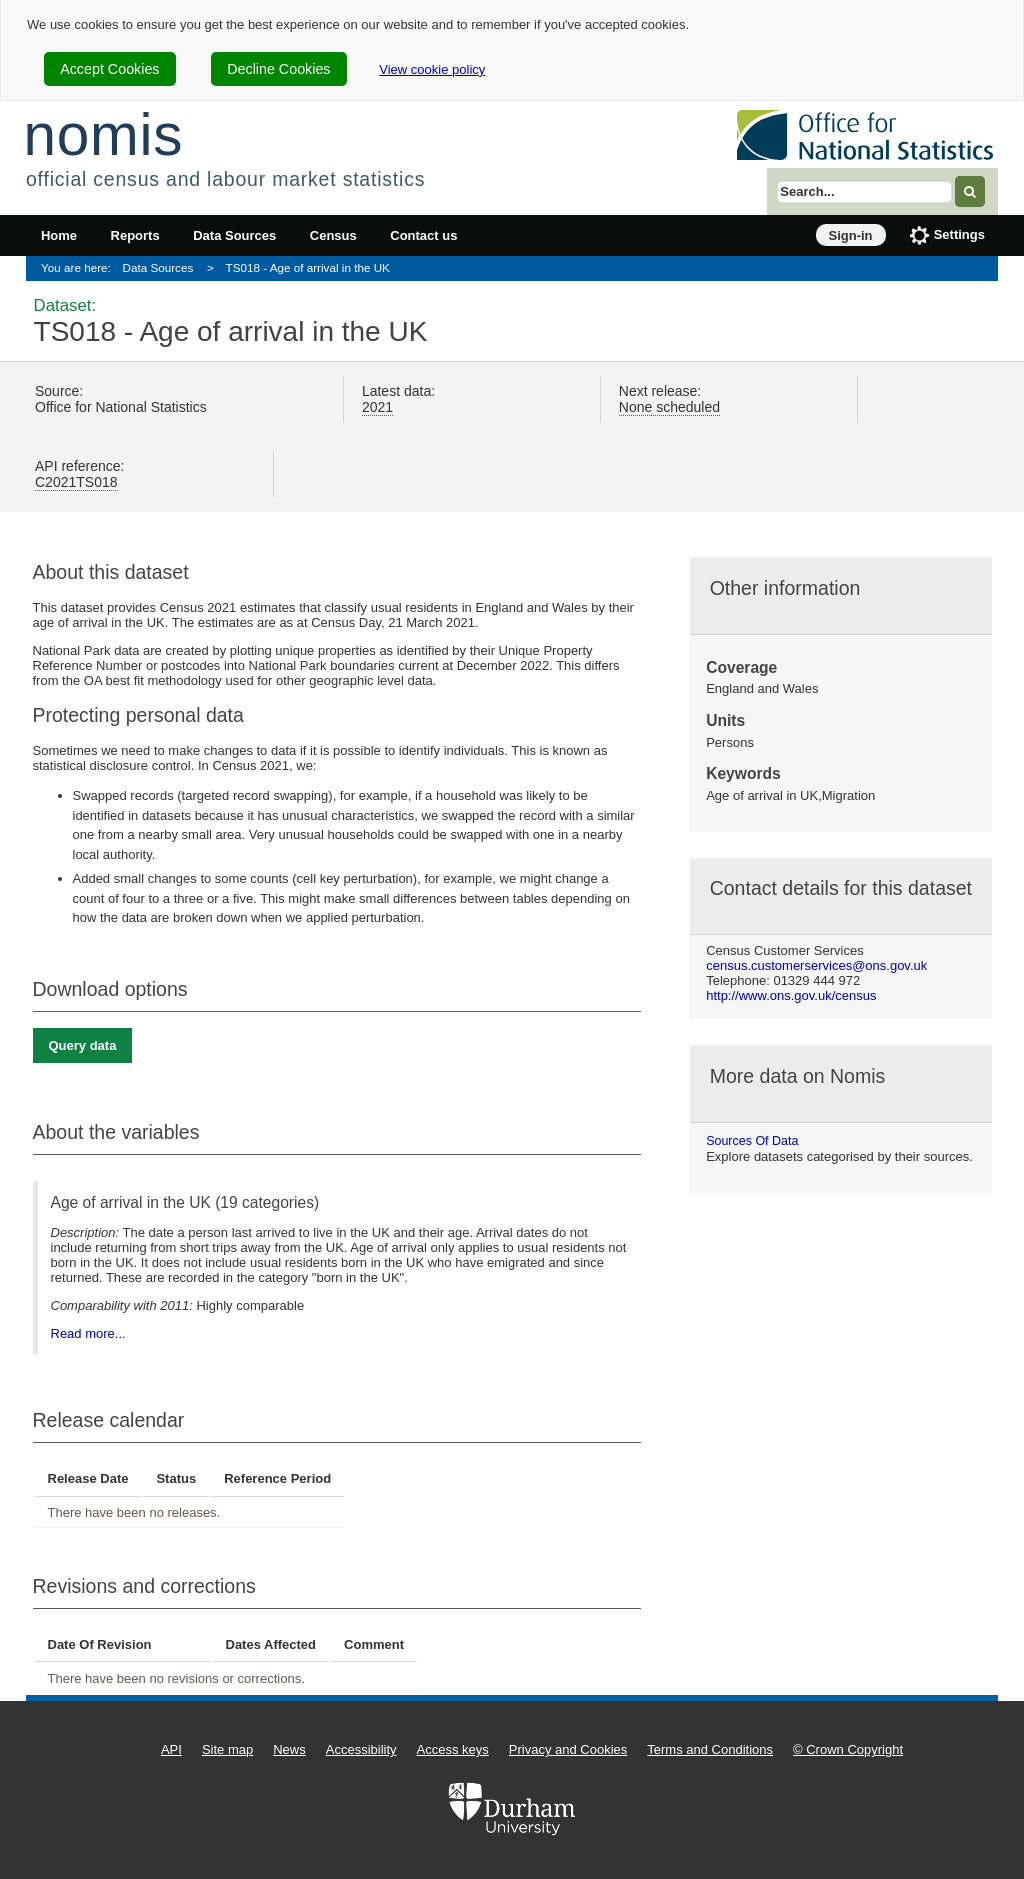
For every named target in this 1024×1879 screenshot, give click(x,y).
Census (333, 235)
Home (59, 235)
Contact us (423, 235)
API (171, 1749)
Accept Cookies (109, 69)
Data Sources (234, 235)
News (289, 1749)
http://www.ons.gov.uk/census (791, 995)
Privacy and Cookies (568, 1749)
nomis (103, 134)
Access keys (453, 1749)
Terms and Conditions (710, 1749)
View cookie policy (432, 69)
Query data (83, 1045)
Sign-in (851, 235)
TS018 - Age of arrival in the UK (308, 267)
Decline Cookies (278, 69)
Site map (227, 1749)
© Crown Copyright (848, 1749)
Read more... (88, 1333)
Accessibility (361, 1749)
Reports (135, 235)
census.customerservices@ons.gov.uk (816, 965)
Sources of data (752, 1141)
